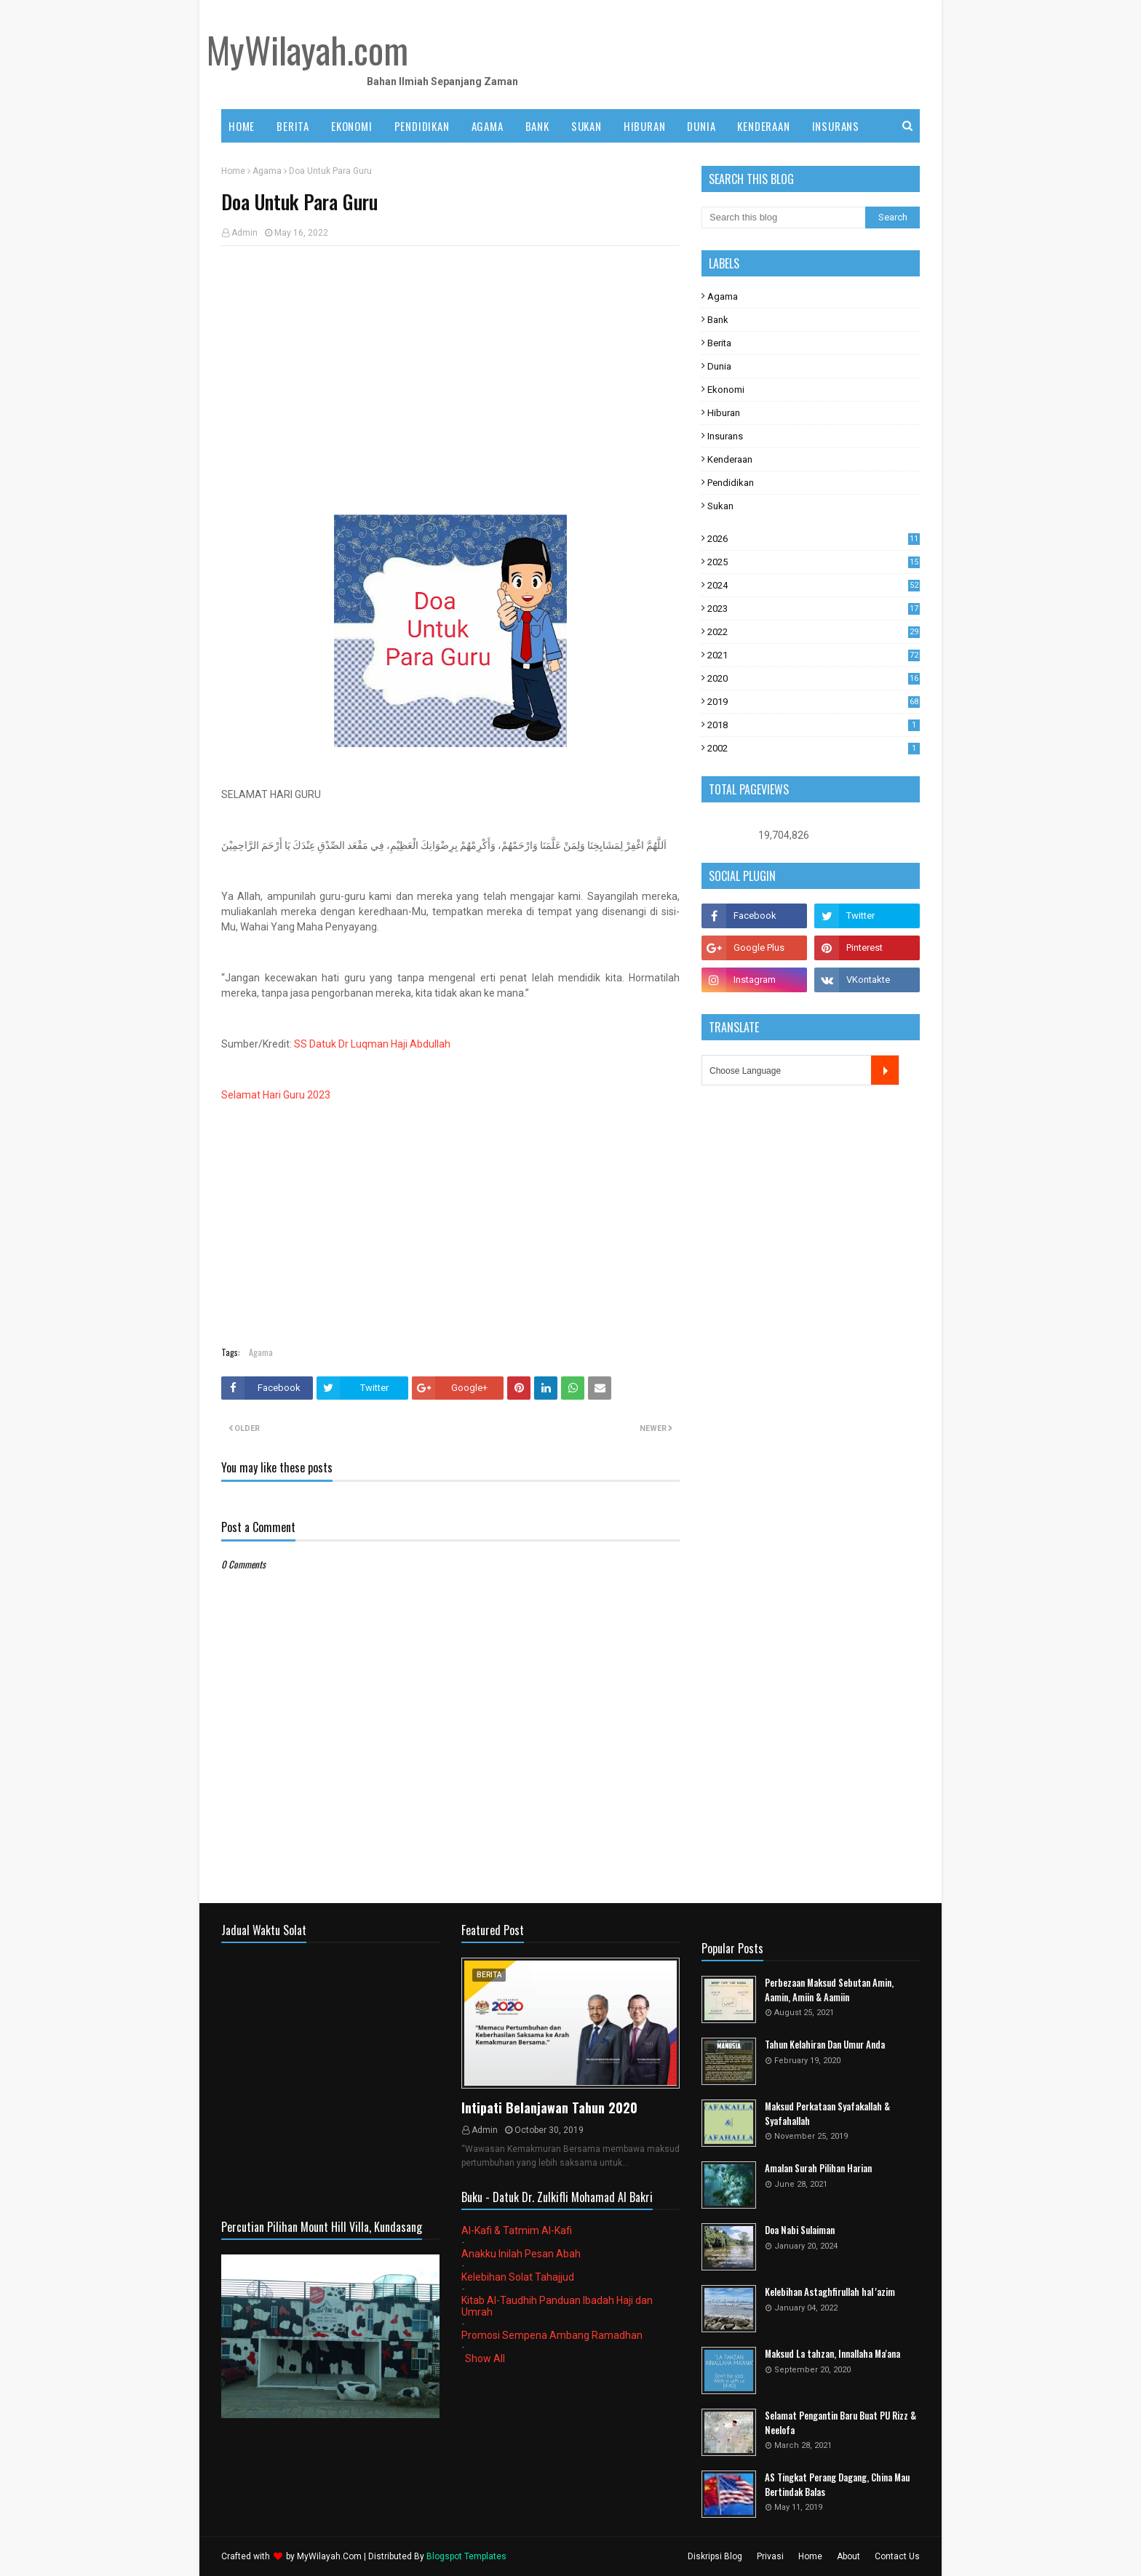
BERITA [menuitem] (293, 126)
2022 (813, 631)
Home (233, 171)
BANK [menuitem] (537, 126)
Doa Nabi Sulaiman (800, 2230)
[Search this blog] (783, 217)
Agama (267, 171)
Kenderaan (729, 459)
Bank (717, 319)
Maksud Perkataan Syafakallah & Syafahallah (827, 2114)
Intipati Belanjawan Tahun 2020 (549, 2107)
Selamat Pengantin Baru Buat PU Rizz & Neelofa (840, 2423)
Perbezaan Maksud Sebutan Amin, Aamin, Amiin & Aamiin (829, 1990)
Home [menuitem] (241, 126)
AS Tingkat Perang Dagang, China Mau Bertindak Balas (837, 2485)
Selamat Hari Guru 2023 (275, 1095)
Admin (244, 233)
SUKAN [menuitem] (586, 126)
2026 (813, 538)
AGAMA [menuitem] (488, 126)
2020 (813, 678)
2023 (813, 608)
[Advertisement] (450, 362)
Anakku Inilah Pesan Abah (521, 2254)
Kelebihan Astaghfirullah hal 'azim (830, 2292)
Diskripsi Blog (715, 2556)
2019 (813, 701)
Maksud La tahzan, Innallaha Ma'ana (832, 2354)
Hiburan (723, 412)
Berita (719, 343)
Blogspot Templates (466, 2556)
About (848, 2556)
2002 (813, 748)
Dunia (719, 366)
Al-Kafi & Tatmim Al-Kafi (516, 2230)
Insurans (725, 436)
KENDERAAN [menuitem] (763, 126)
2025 (813, 562)
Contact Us (897, 2556)
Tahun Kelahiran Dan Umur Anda (825, 2044)
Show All (485, 2358)
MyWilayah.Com (329, 2556)
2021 (813, 655)
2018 (813, 724)
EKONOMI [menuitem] (352, 126)
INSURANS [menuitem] (835, 126)
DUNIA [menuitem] (701, 126)
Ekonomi (725, 389)
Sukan (720, 506)
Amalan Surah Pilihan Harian (818, 2168)
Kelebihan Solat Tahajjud (517, 2277)
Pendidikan (730, 482)
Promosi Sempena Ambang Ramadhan (552, 2335)
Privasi (770, 2556)
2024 (813, 585)
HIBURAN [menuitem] (645, 126)
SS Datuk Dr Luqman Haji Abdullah (372, 1044)
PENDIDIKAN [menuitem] (422, 126)
